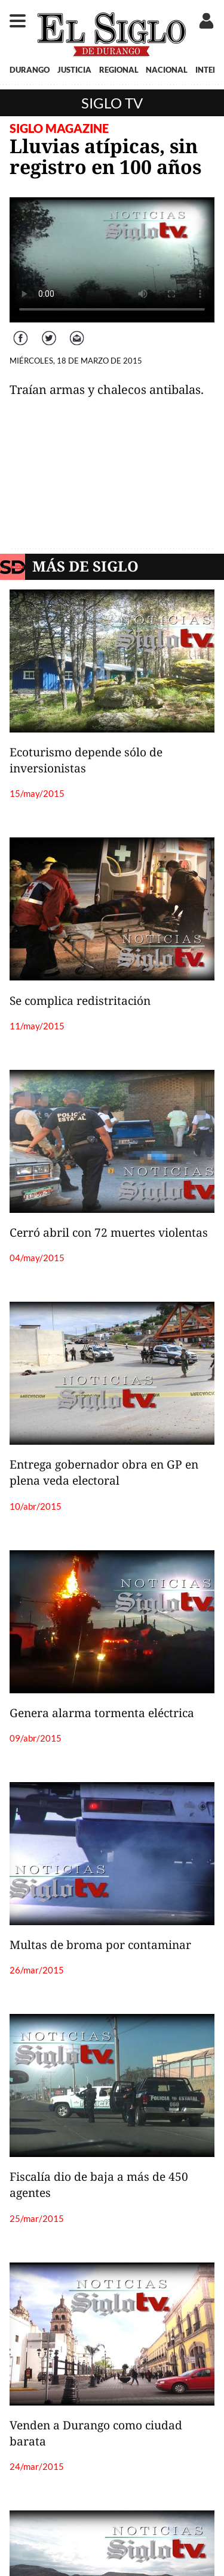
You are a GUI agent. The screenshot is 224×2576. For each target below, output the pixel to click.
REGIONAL (119, 70)
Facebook (22, 332)
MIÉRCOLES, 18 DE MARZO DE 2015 (76, 360)
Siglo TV (112, 102)
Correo (77, 332)
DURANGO (30, 70)
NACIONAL (167, 70)
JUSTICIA (74, 70)
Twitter (49, 332)
